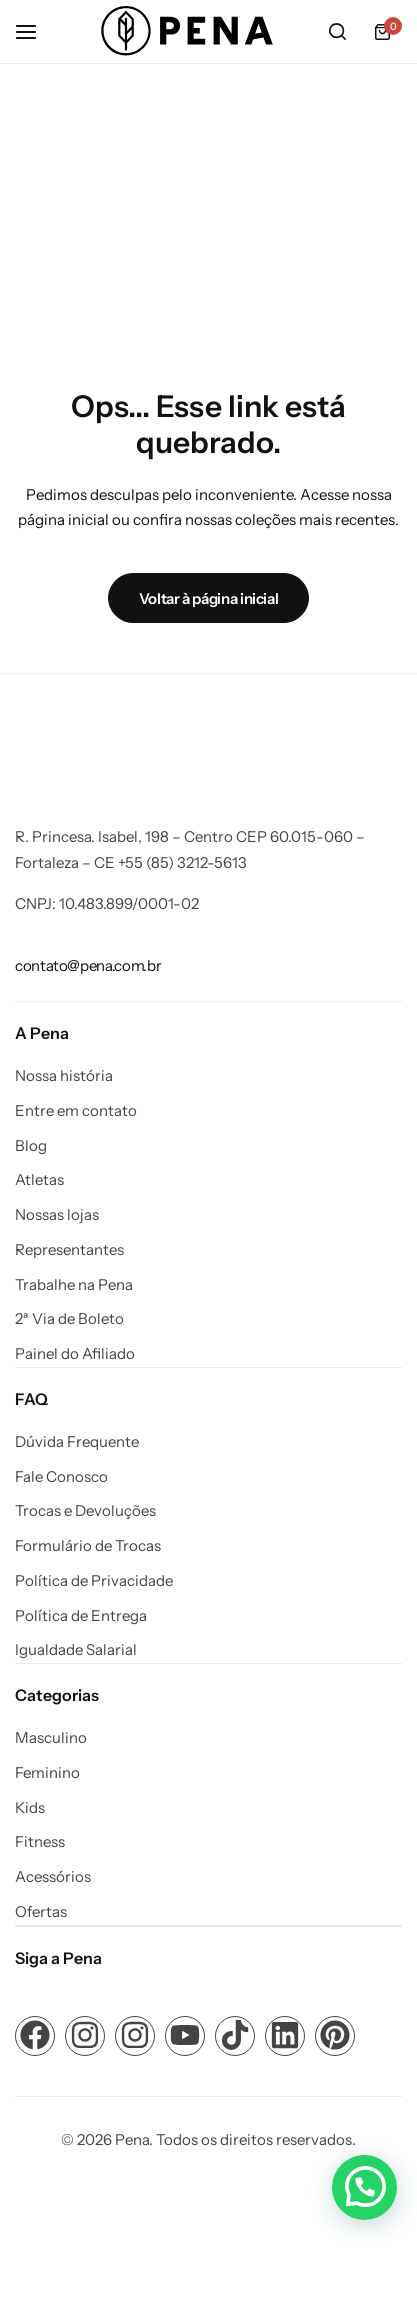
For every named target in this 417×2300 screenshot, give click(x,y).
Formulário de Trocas (88, 1546)
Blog (31, 1146)
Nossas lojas (57, 1215)
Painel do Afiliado (75, 1354)
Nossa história (64, 1076)
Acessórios (53, 1877)
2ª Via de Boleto (69, 1319)
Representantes (69, 1250)
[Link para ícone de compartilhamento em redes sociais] (35, 2036)
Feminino (47, 1773)
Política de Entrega (81, 1616)
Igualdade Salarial (76, 1650)
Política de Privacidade (94, 1581)
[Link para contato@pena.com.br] (88, 965)
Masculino (51, 1738)
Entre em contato (76, 1111)
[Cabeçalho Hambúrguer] (36, 31)
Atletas (39, 1180)
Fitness (40, 1842)
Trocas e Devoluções (85, 1511)
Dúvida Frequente (77, 1442)
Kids (30, 1808)
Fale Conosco (61, 1477)
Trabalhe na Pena (74, 1285)
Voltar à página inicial (209, 598)
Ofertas (41, 1912)
